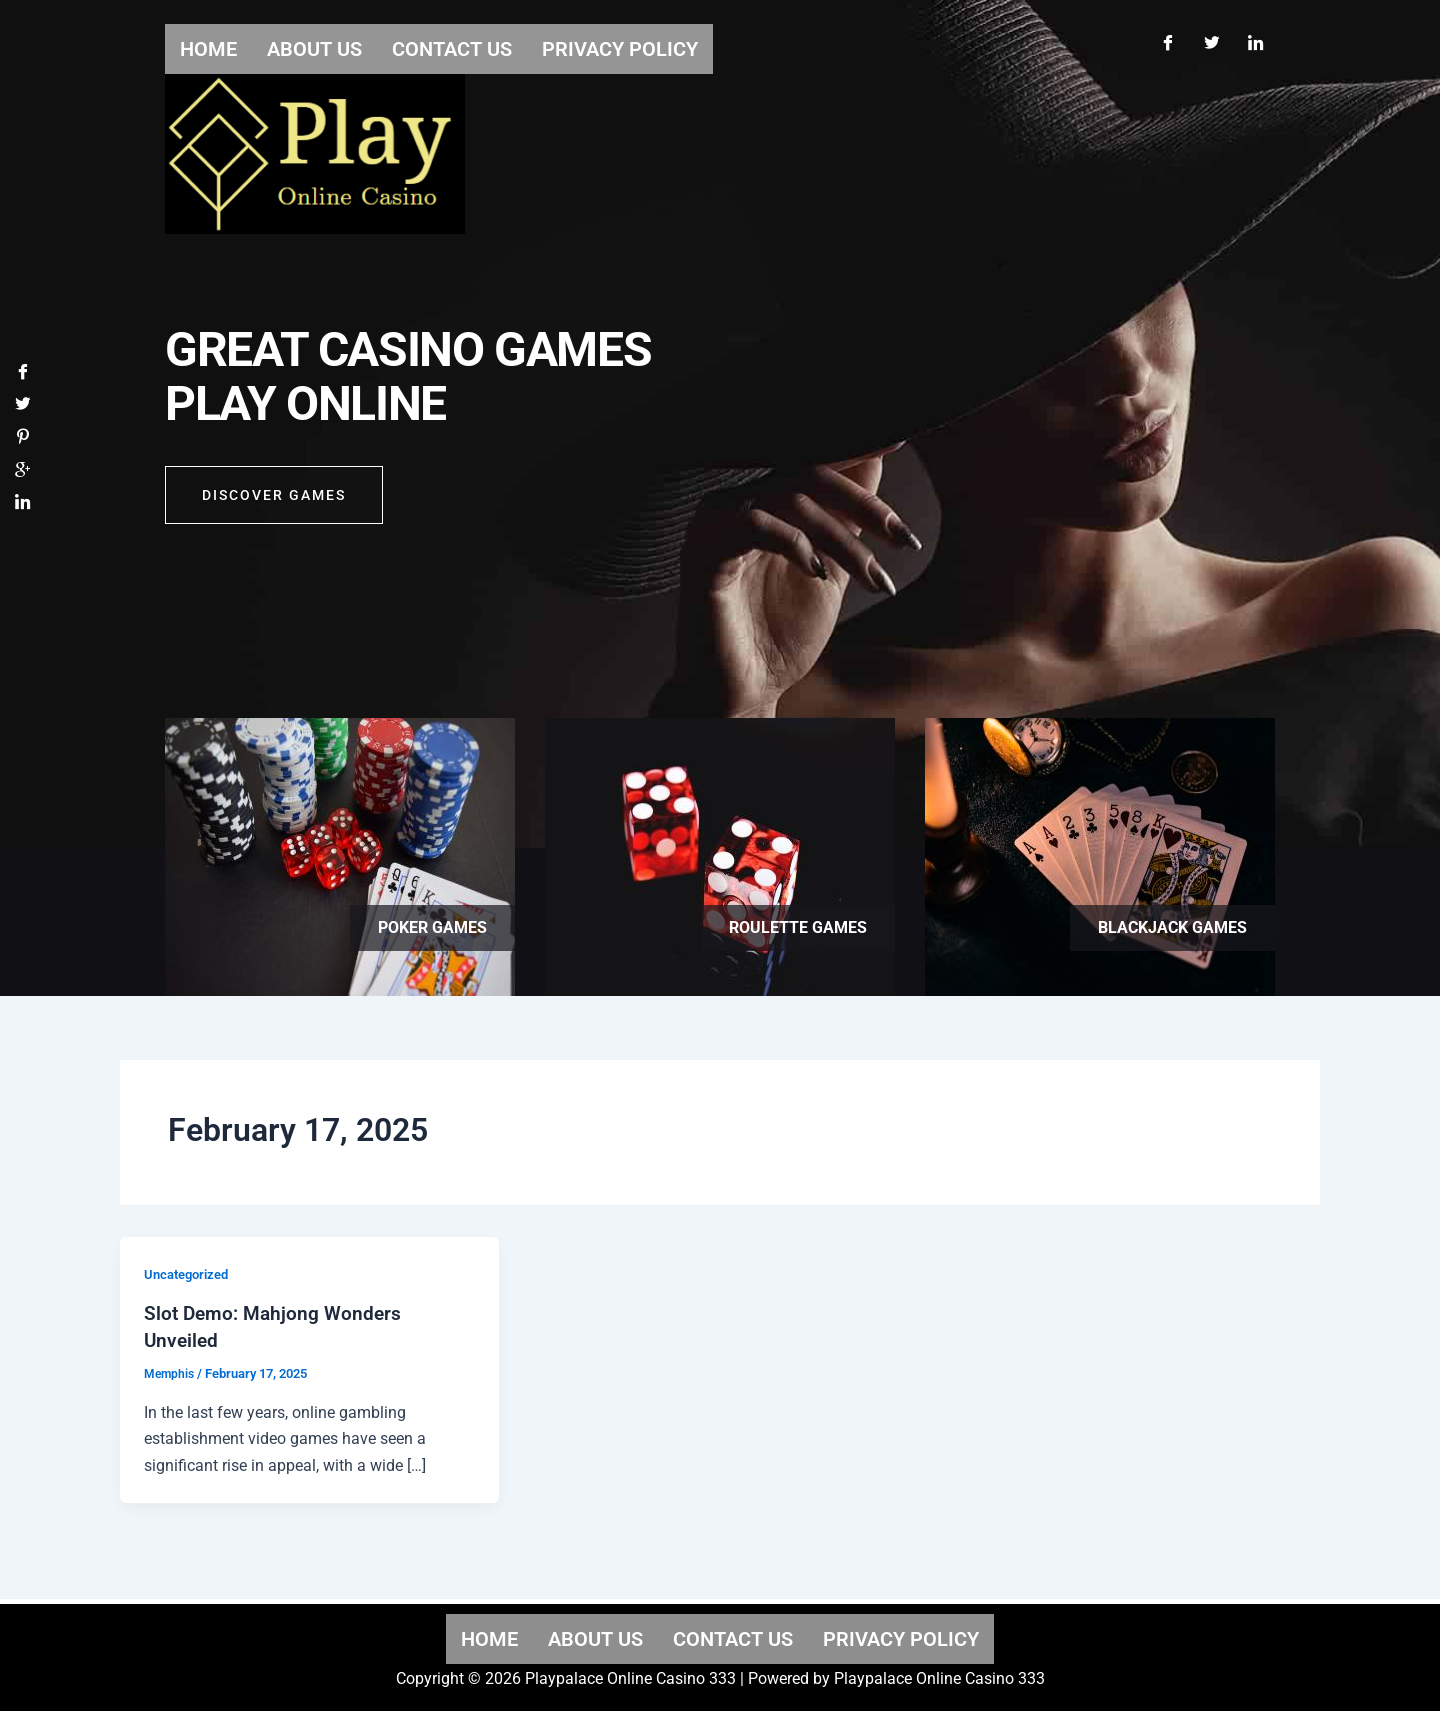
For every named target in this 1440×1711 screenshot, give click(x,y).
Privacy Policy (901, 1638)
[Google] (23, 476)
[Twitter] (1211, 38)
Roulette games (798, 927)
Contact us (733, 1638)
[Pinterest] (23, 442)
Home (489, 1638)
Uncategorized (190, 1274)
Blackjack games (1172, 927)
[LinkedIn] (1255, 38)
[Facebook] (1167, 38)
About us (595, 1638)
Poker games (432, 927)
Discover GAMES (274, 502)
